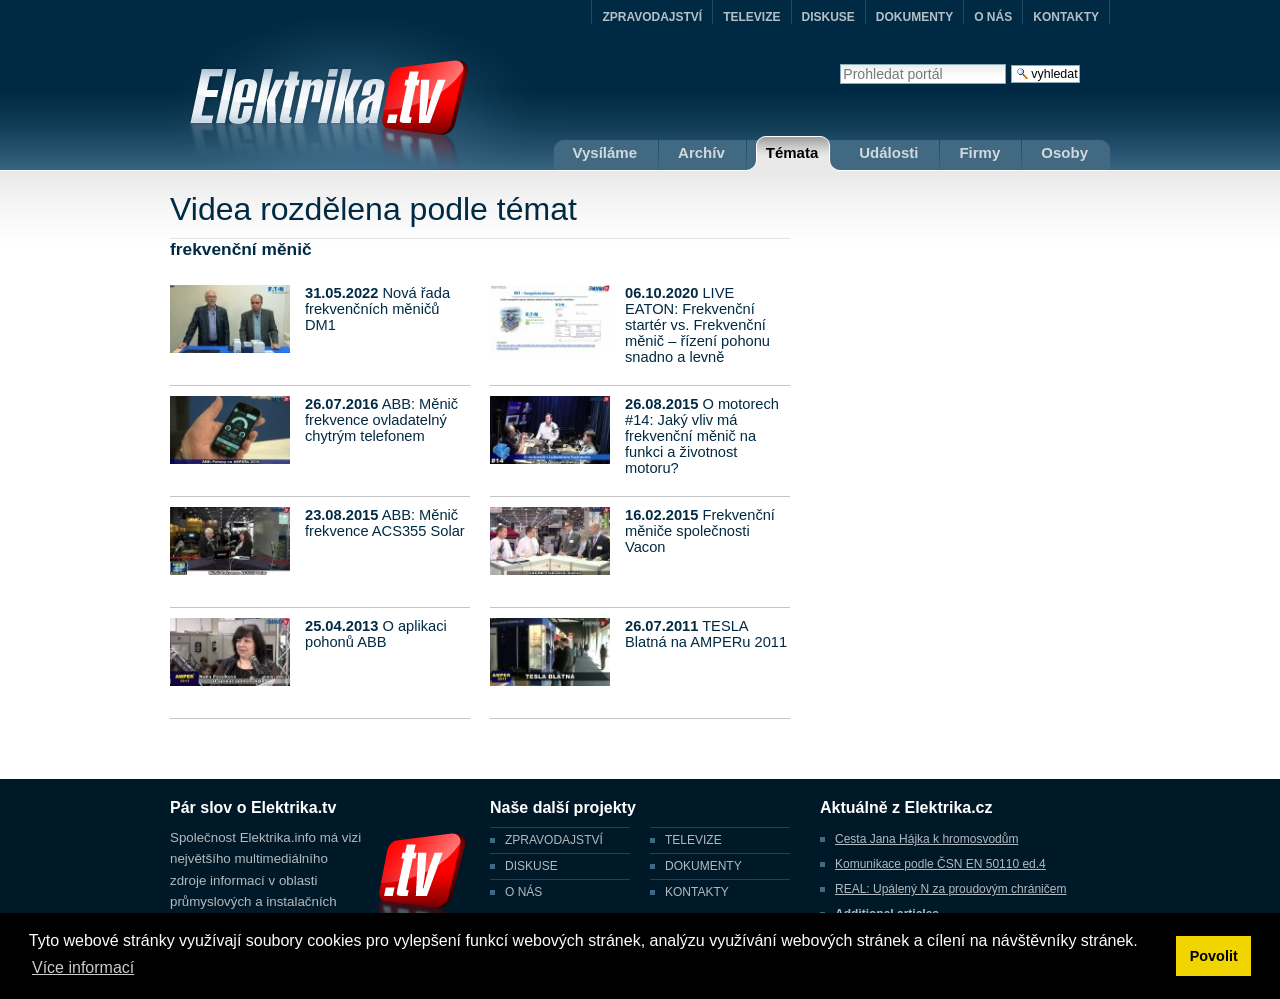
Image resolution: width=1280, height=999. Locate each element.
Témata (792, 152)
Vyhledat (839, 63)
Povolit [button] (1214, 956)
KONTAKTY (1066, 17)
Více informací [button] (83, 967)
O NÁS (993, 17)
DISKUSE (828, 17)
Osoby (1064, 152)
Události (888, 152)
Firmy (979, 152)
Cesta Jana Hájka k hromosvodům (926, 839)
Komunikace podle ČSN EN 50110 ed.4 (940, 864)
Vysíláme (605, 152)
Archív (701, 152)
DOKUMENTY (914, 17)
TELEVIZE (751, 17)
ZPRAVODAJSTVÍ (652, 17)
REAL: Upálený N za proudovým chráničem (950, 889)
